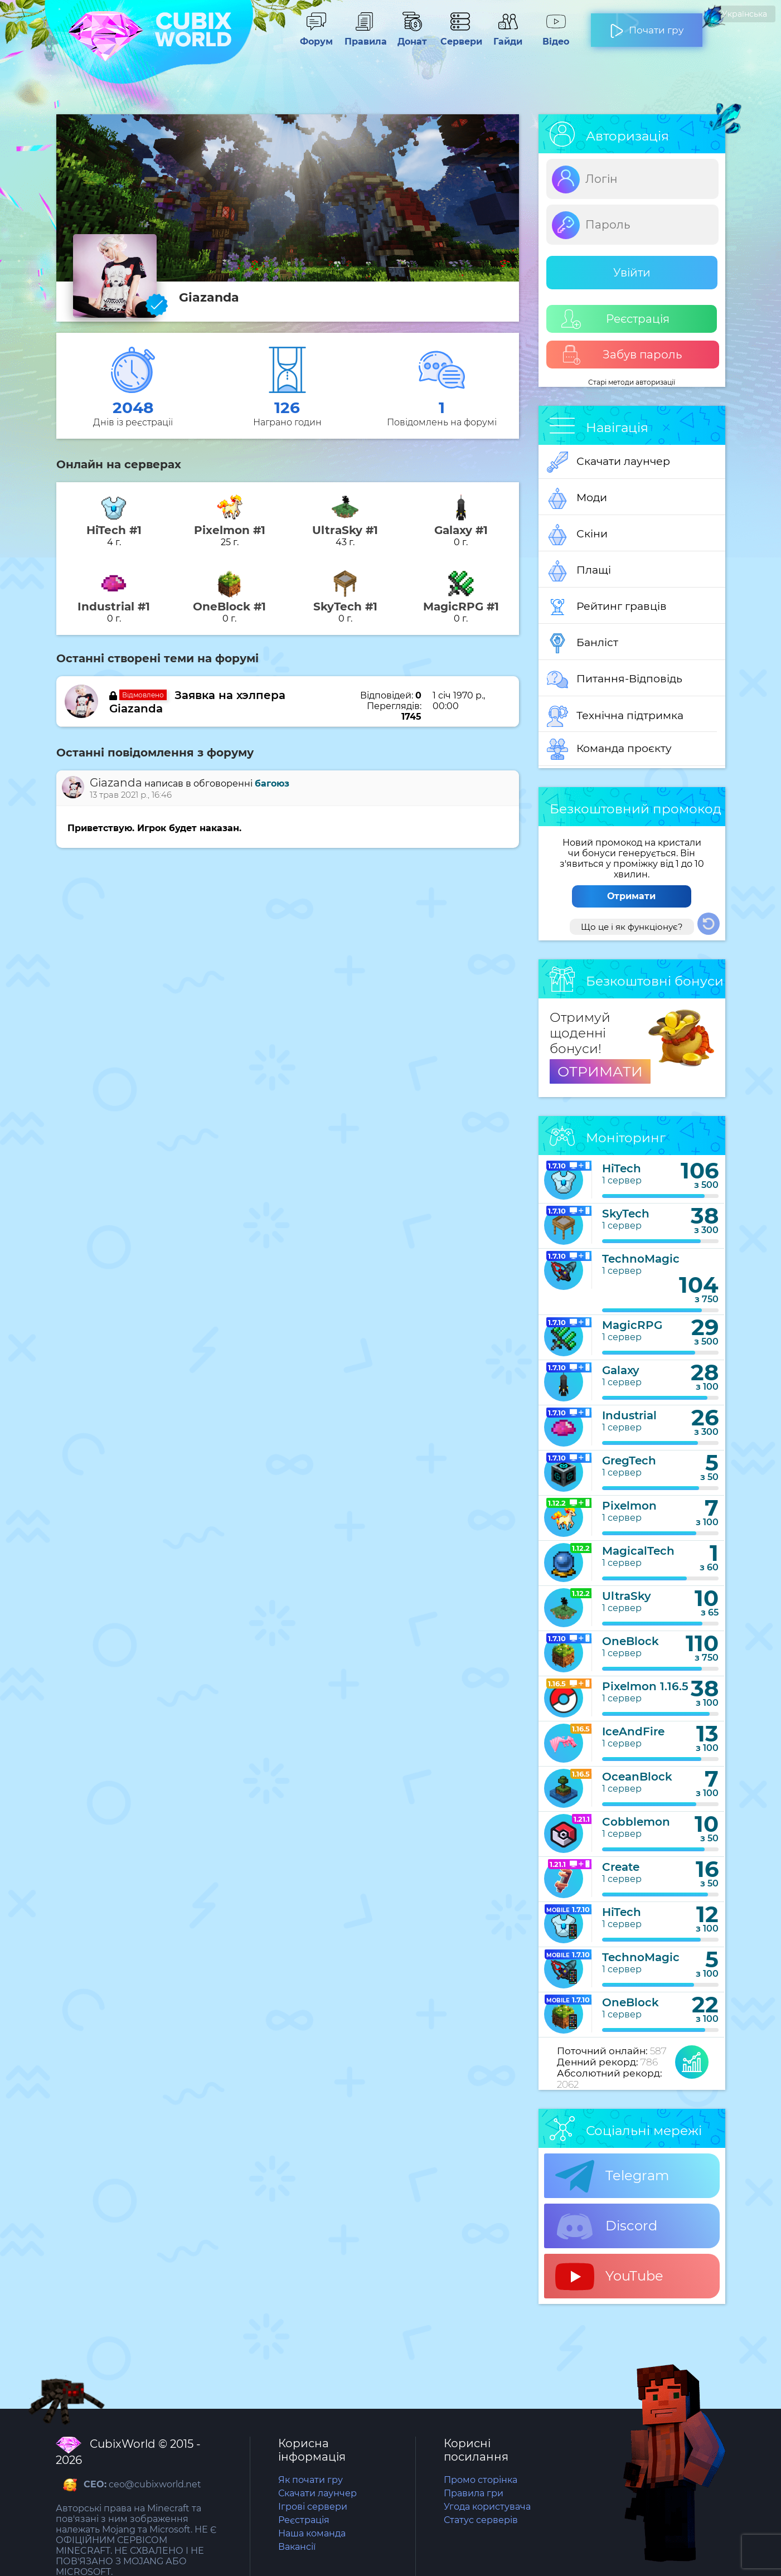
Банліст (582, 643)
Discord (606, 2226)
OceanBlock (637, 1776)
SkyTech (625, 1213)
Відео (556, 36)
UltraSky (626, 1596)
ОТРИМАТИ (600, 1071)
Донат (412, 36)
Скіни (577, 534)
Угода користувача (487, 2506)
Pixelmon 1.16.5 (645, 1686)
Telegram (612, 2176)
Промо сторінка (480, 2480)
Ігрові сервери (312, 2506)
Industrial (629, 1415)
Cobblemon (636, 1821)
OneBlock (630, 1641)
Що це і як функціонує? (632, 926)
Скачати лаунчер (608, 462)
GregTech (629, 1460)
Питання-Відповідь (614, 679)
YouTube (609, 2276)
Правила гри (473, 2493)
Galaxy (620, 1370)
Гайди (508, 36)
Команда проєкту (609, 749)
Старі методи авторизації (631, 382)
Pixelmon (629, 1505)
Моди (577, 498)
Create (620, 1867)
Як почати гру (310, 2480)
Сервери (460, 36)
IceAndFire (633, 1731)
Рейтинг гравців (607, 607)
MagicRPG (632, 1325)
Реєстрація (615, 319)
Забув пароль (622, 355)
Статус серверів (481, 2520)
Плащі (579, 570)
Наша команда (312, 2533)
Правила (364, 36)
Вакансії (297, 2546)
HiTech (621, 1168)
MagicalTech (638, 1551)
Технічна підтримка (615, 716)
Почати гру (646, 25)
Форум (316, 36)
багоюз (272, 783)
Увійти (632, 272)
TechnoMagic (641, 1258)
